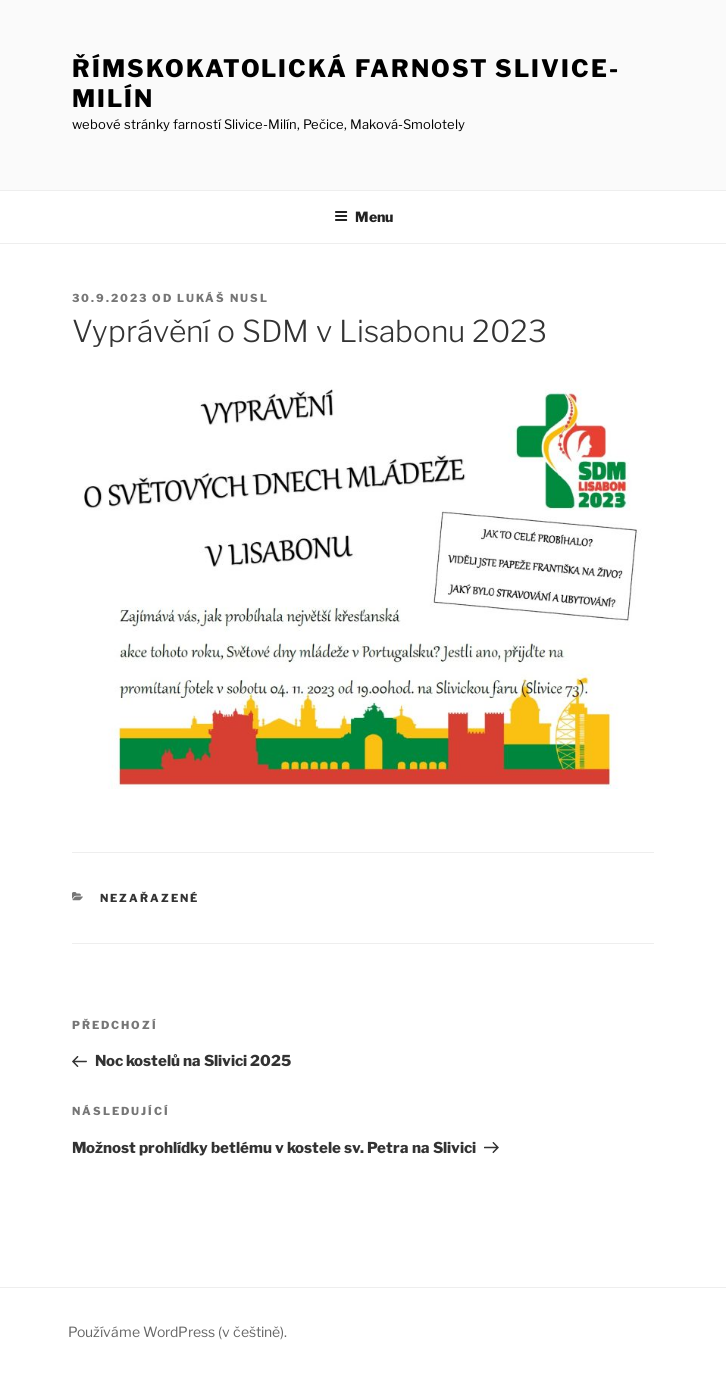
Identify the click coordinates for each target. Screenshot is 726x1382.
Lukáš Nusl (223, 298)
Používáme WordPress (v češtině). (177, 1331)
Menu (363, 216)
